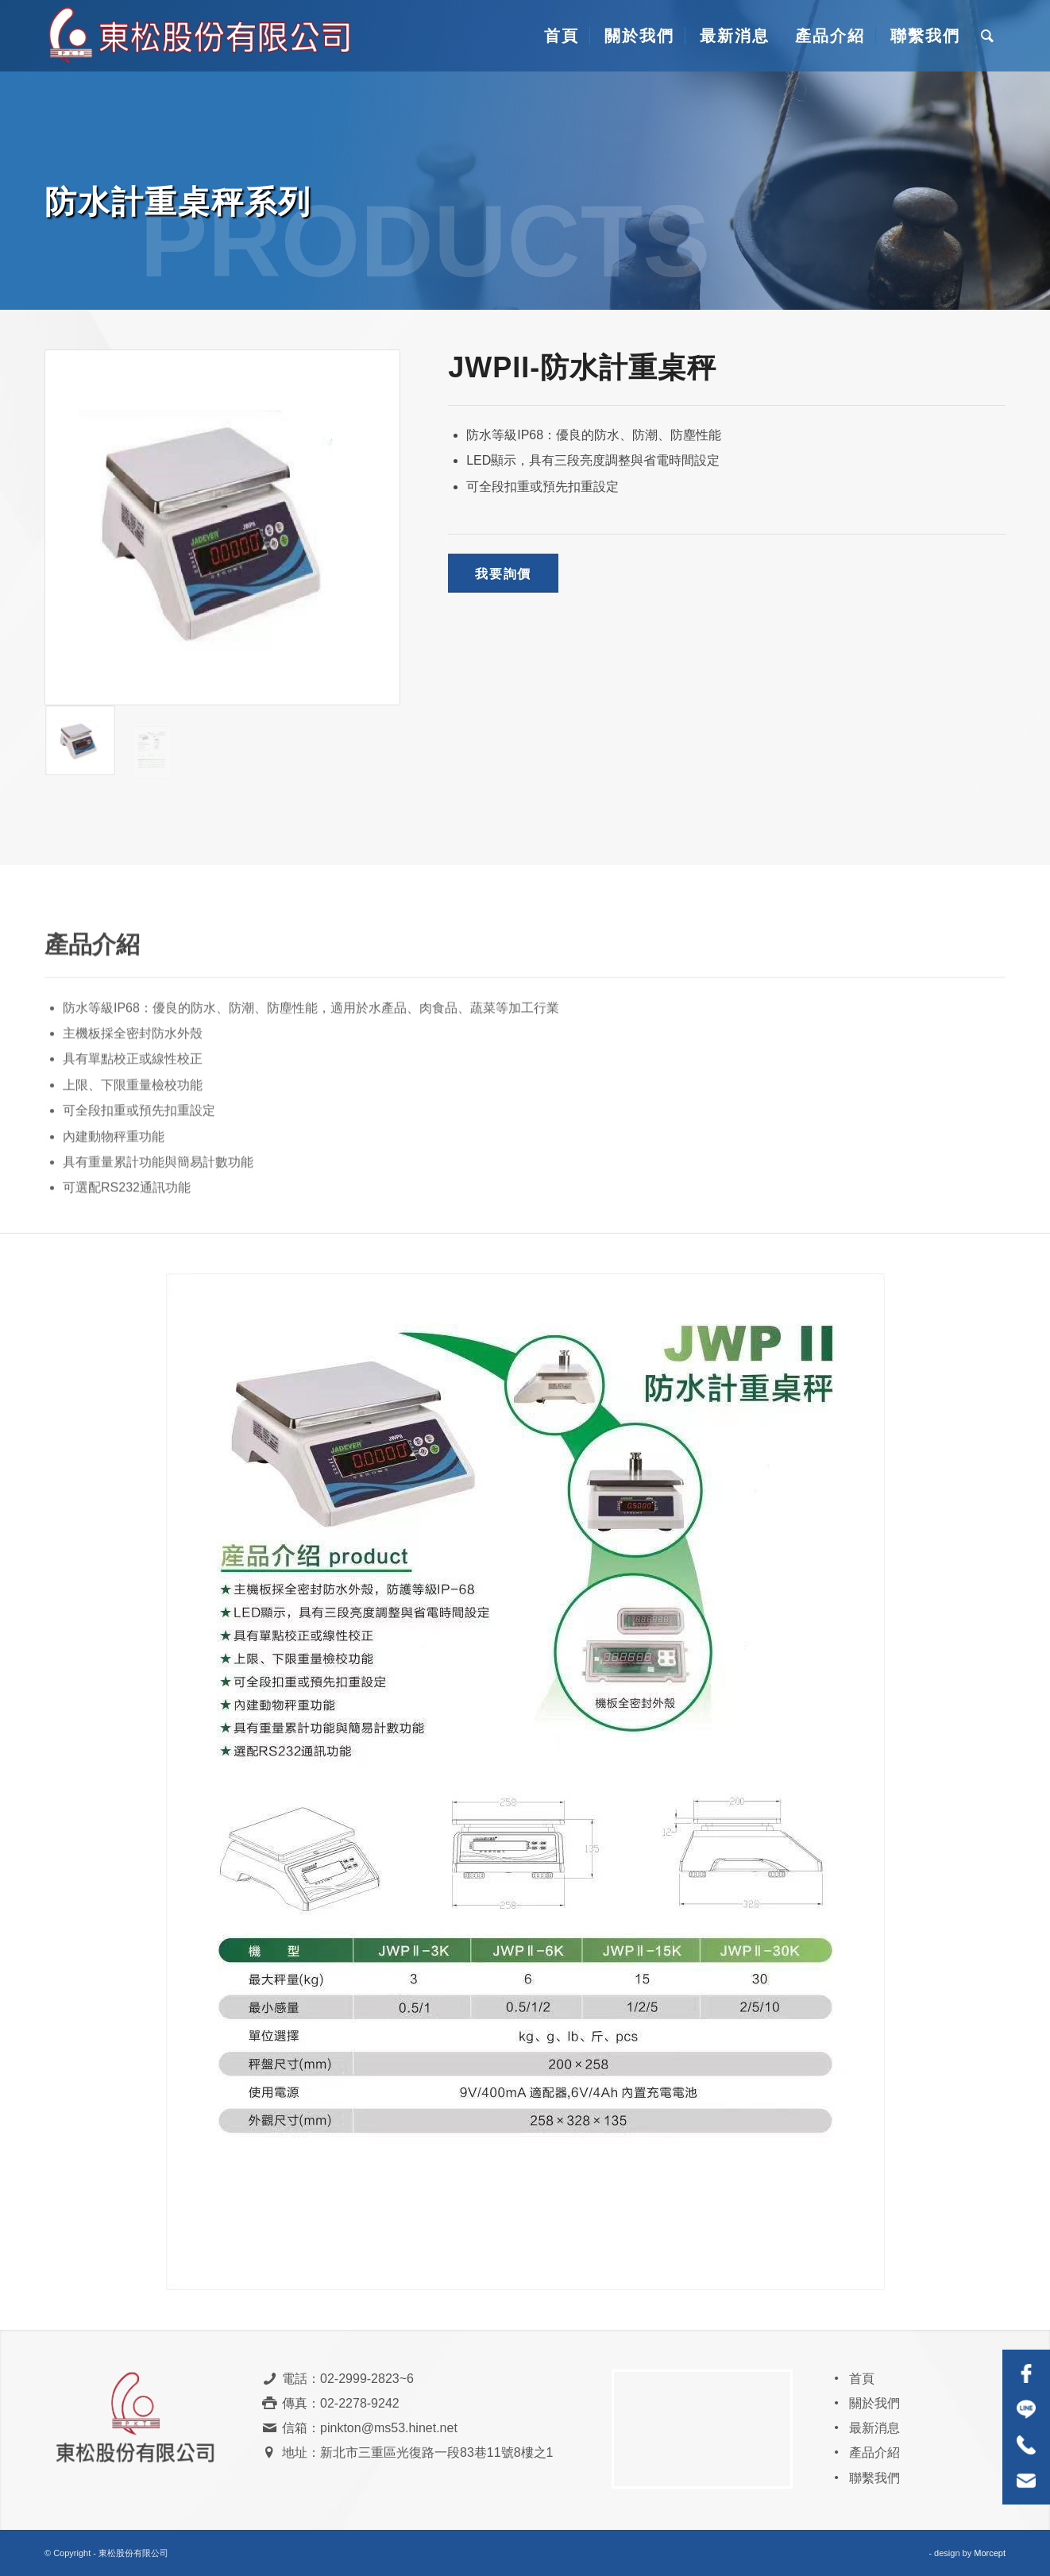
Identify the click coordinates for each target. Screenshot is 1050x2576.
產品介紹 (874, 2452)
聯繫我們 (874, 2478)
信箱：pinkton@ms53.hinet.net (369, 2428)
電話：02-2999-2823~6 (348, 2378)
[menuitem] (559, 35)
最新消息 (874, 2428)
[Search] (988, 35)
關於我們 (874, 2403)
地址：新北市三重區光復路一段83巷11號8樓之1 (417, 2452)
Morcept (990, 2553)
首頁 (861, 2378)
